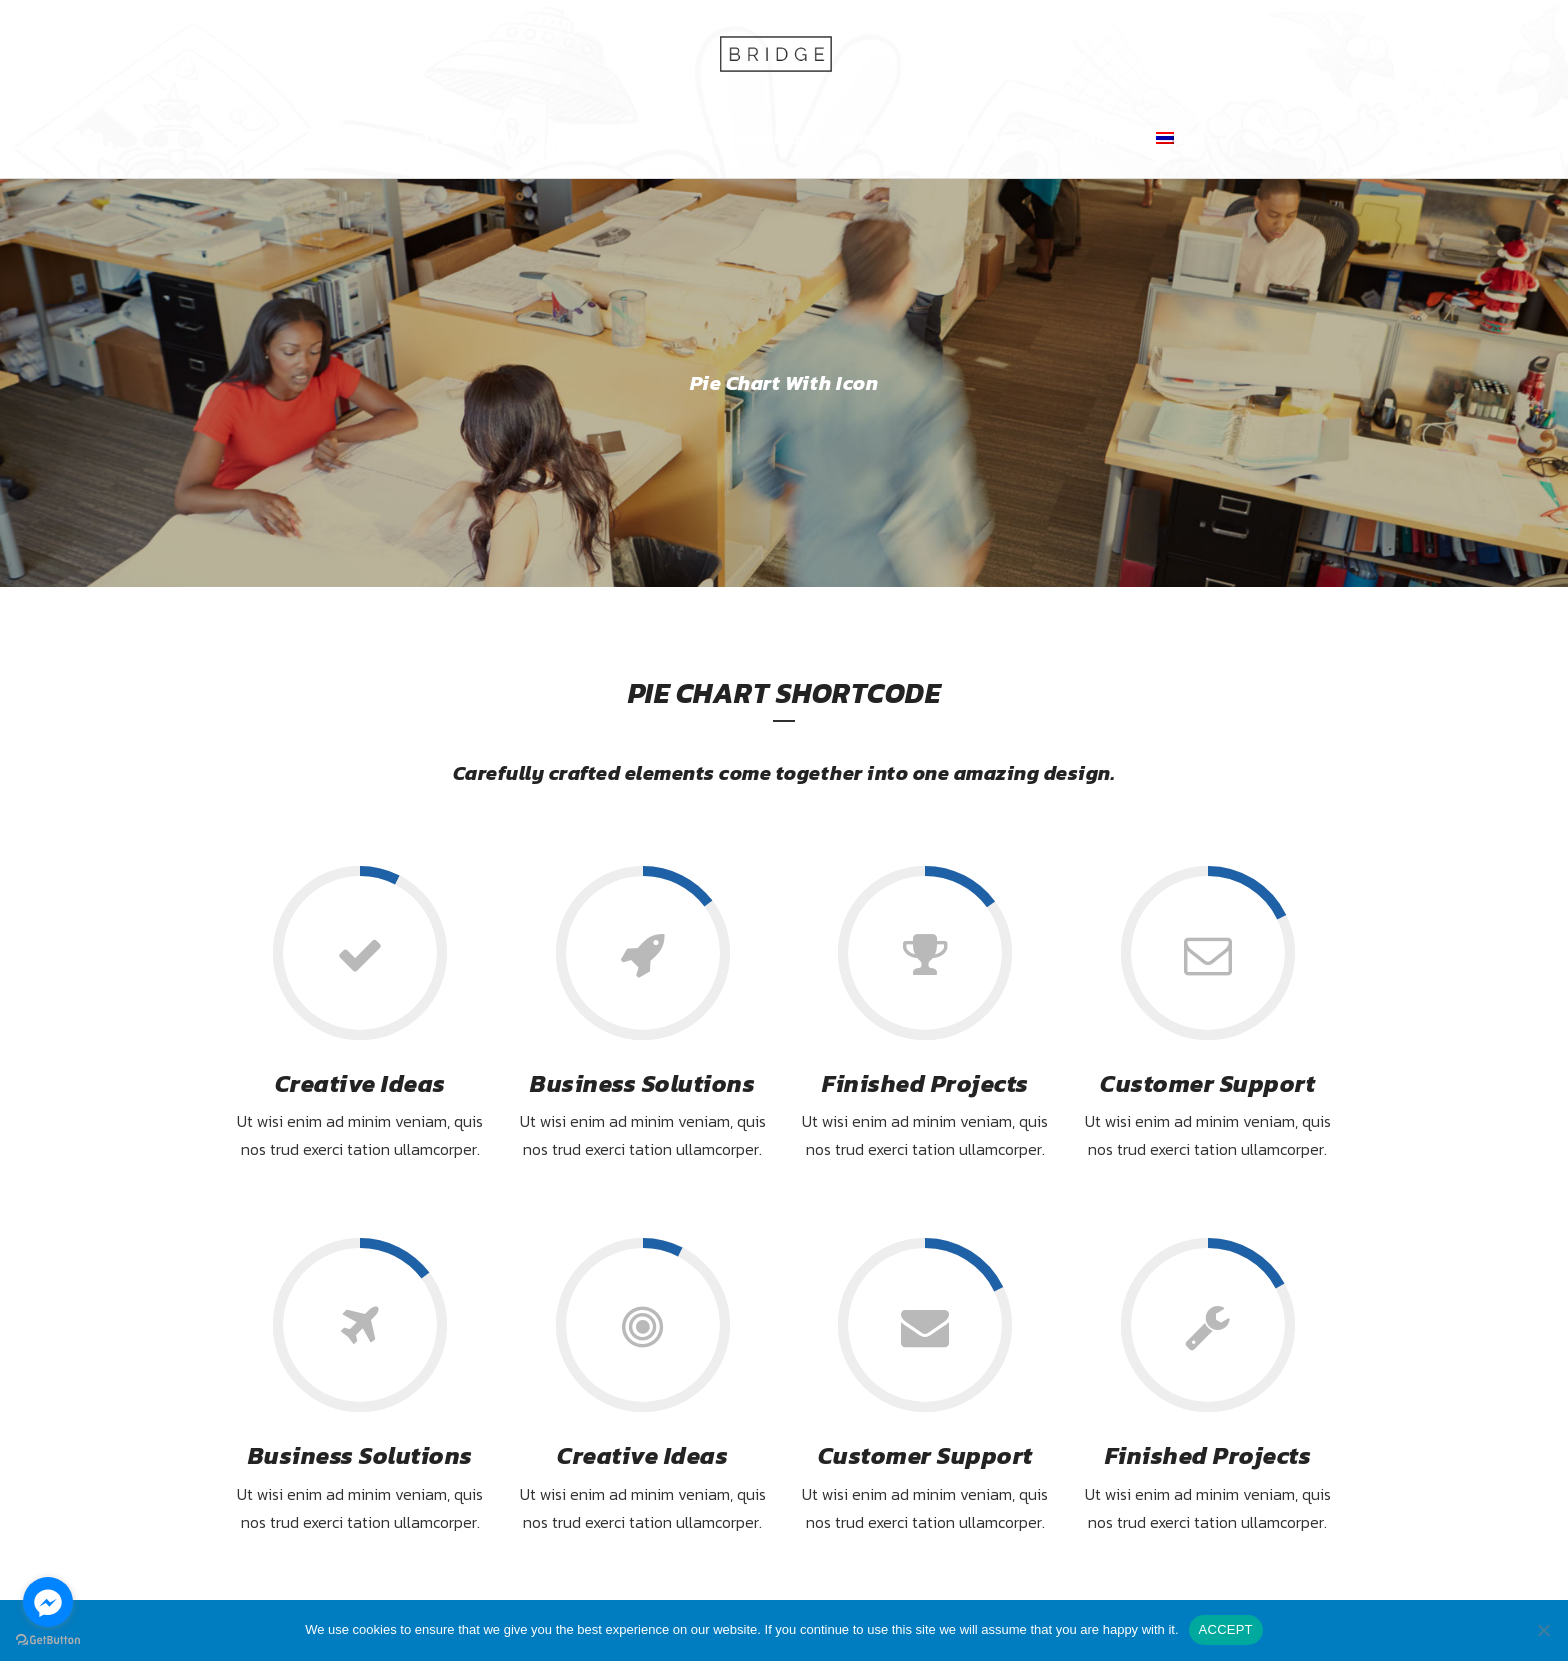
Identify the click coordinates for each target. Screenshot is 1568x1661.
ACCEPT (1226, 1629)
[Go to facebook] (48, 1602)
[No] (1543, 1630)
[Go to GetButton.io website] (48, 1640)
